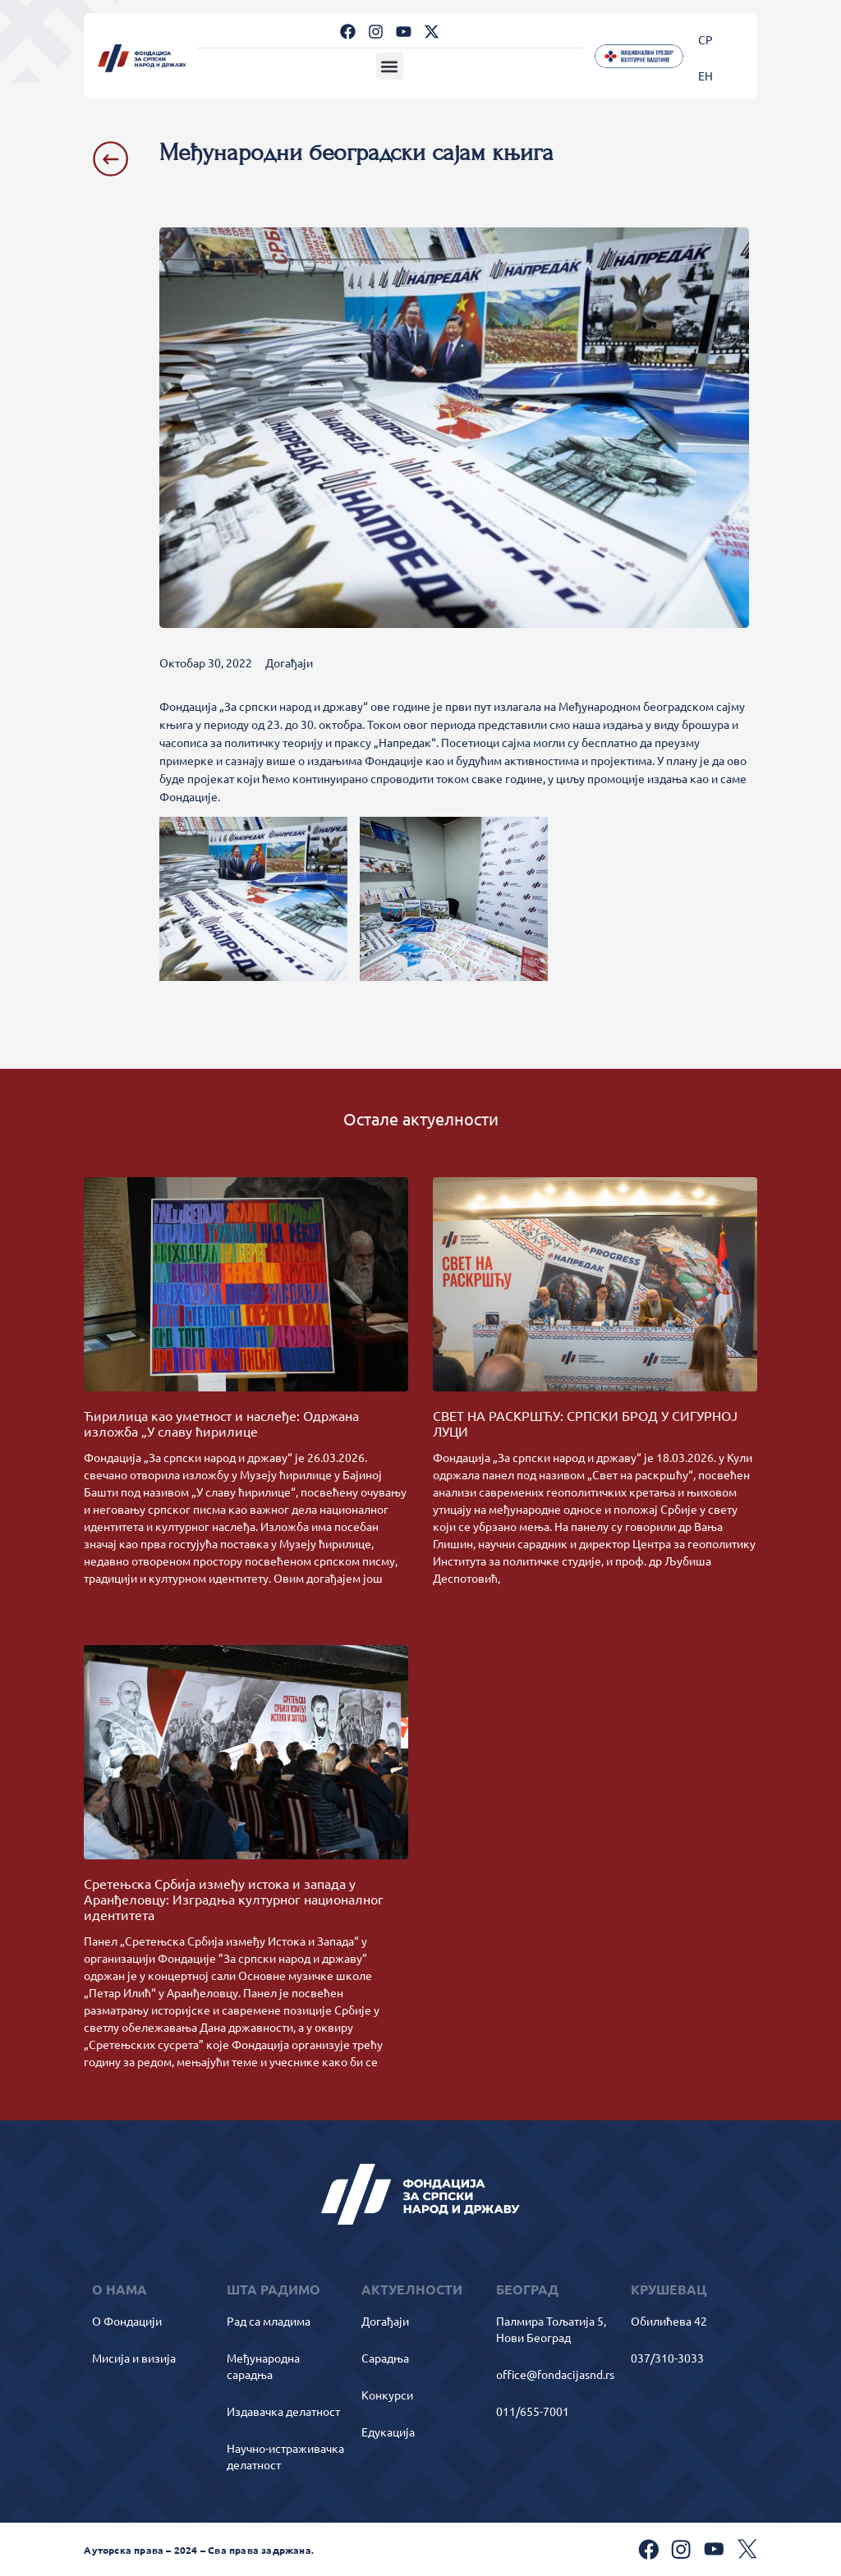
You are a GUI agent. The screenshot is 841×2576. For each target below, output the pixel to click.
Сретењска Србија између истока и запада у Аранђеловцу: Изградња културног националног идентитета (234, 1899)
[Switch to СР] (705, 39)
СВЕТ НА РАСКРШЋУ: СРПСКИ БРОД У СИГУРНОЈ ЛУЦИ (585, 1423)
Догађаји (289, 662)
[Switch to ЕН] (705, 75)
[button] (389, 66)
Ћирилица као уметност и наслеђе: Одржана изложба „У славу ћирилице (221, 1423)
